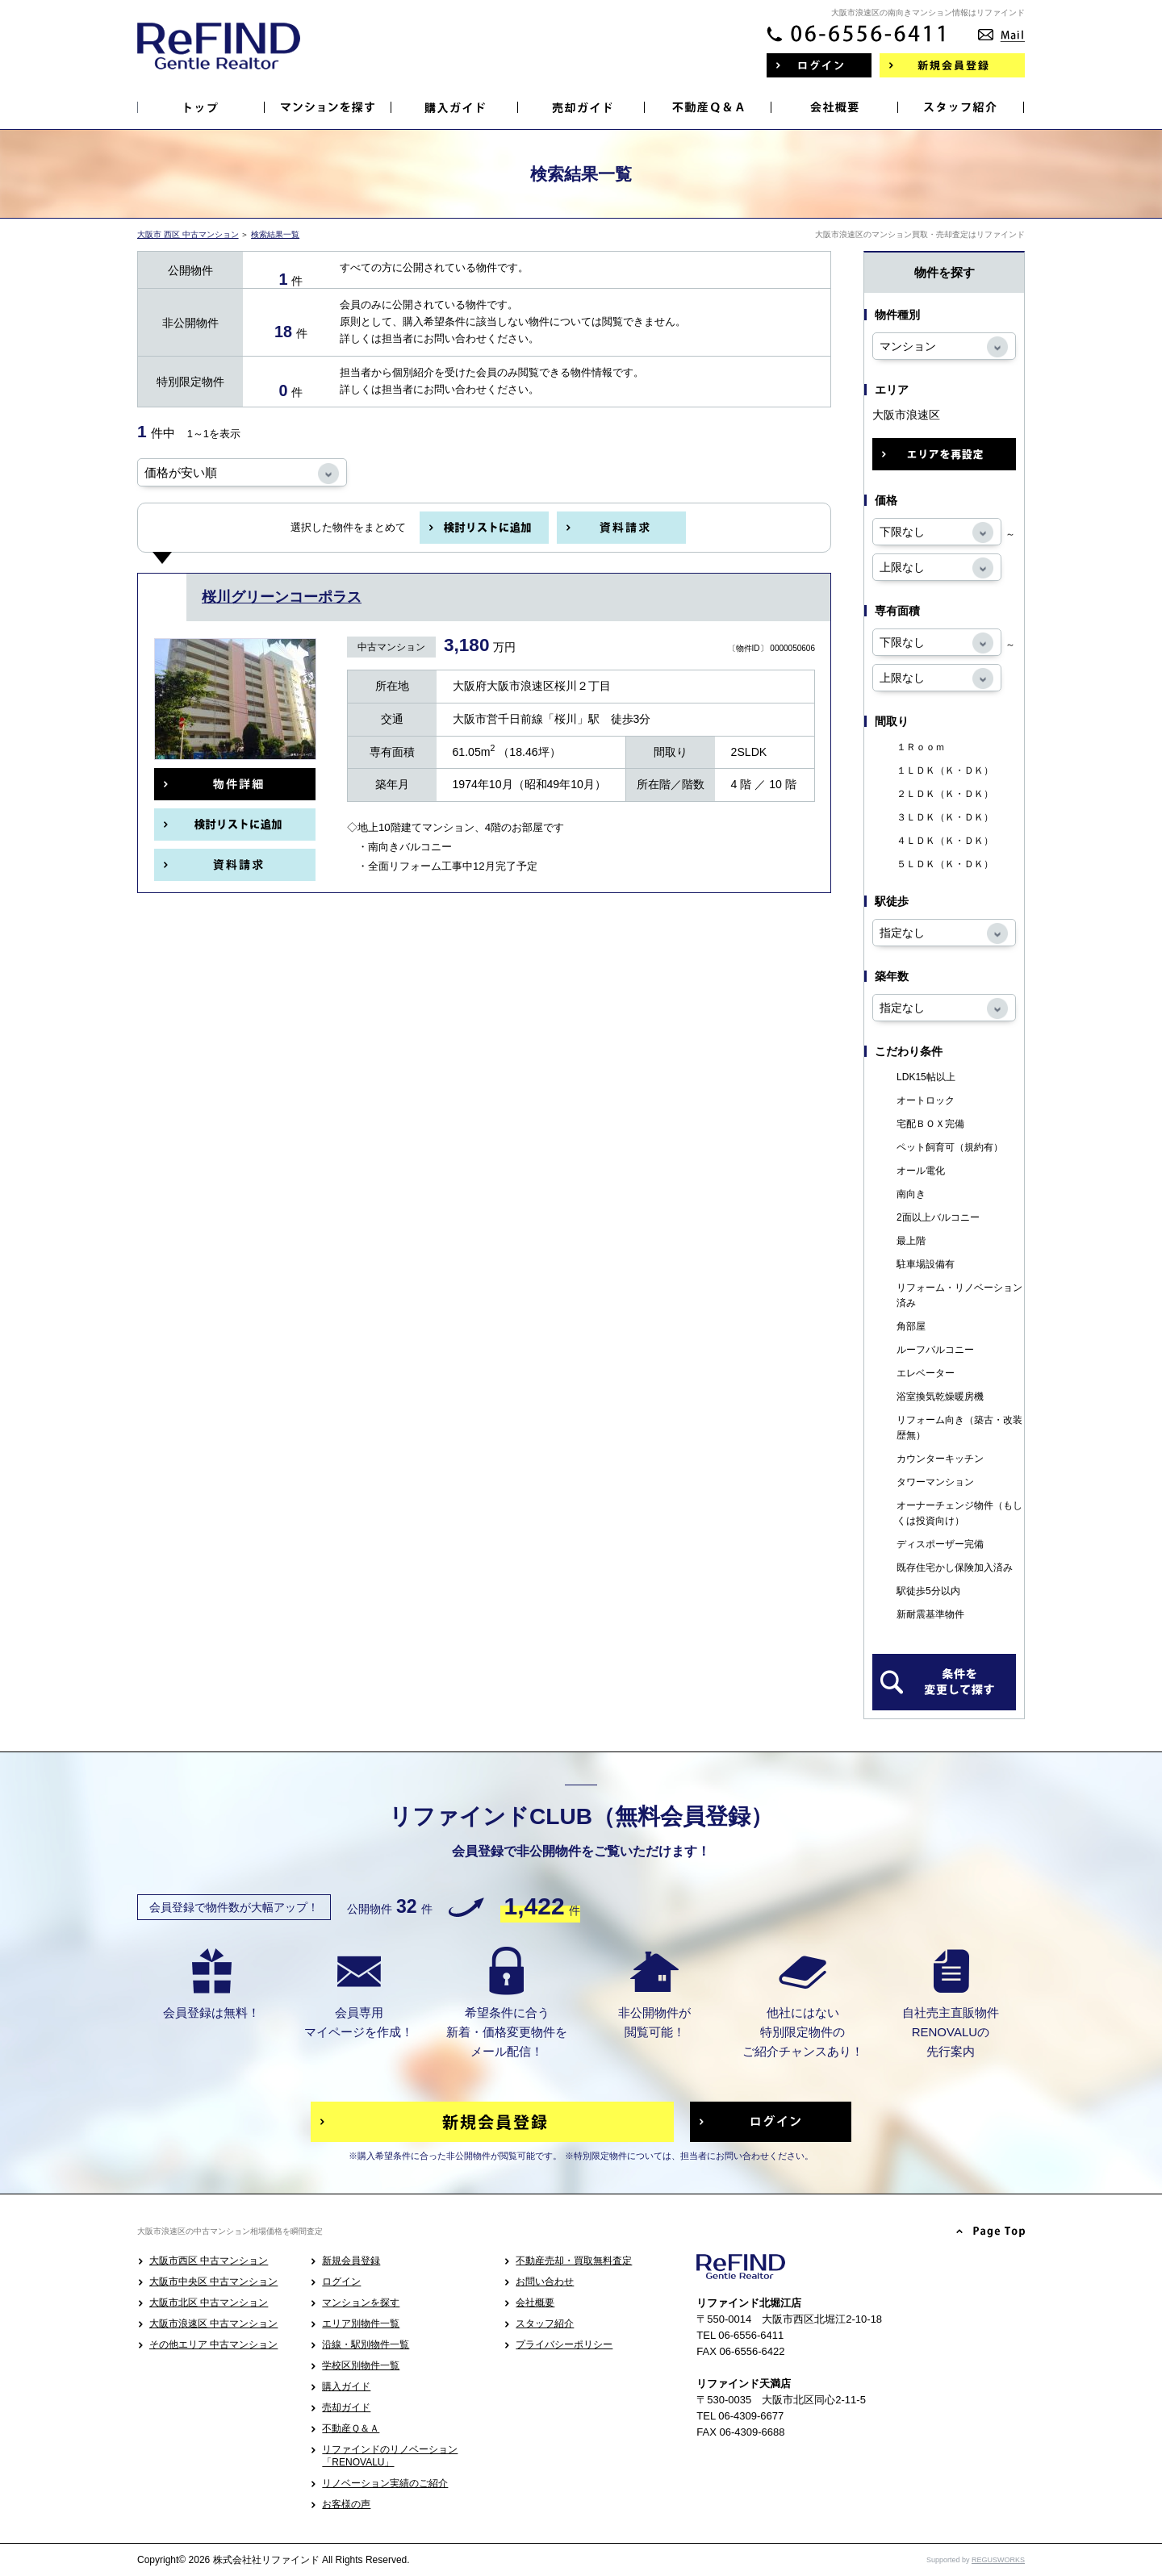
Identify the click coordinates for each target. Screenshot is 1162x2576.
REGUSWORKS (998, 2560)
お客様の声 (346, 2504)
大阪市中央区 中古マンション (213, 2281)
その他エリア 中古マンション (213, 2344)
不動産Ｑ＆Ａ (350, 2428)
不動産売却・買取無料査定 (574, 2260)
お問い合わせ (545, 2281)
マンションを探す (360, 2302)
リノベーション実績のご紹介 (385, 2483)
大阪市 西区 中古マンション (188, 234)
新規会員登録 (351, 2260)
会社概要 (535, 2302)
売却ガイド (346, 2407)
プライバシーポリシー (564, 2344)
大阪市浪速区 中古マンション (213, 2323)
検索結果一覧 (275, 234)
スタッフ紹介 (545, 2323)
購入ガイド (346, 2386)
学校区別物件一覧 (360, 2365)
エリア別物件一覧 (360, 2323)
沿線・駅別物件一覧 (365, 2344)
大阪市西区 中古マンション (208, 2260)
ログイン (341, 2281)
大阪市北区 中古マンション (208, 2302)
